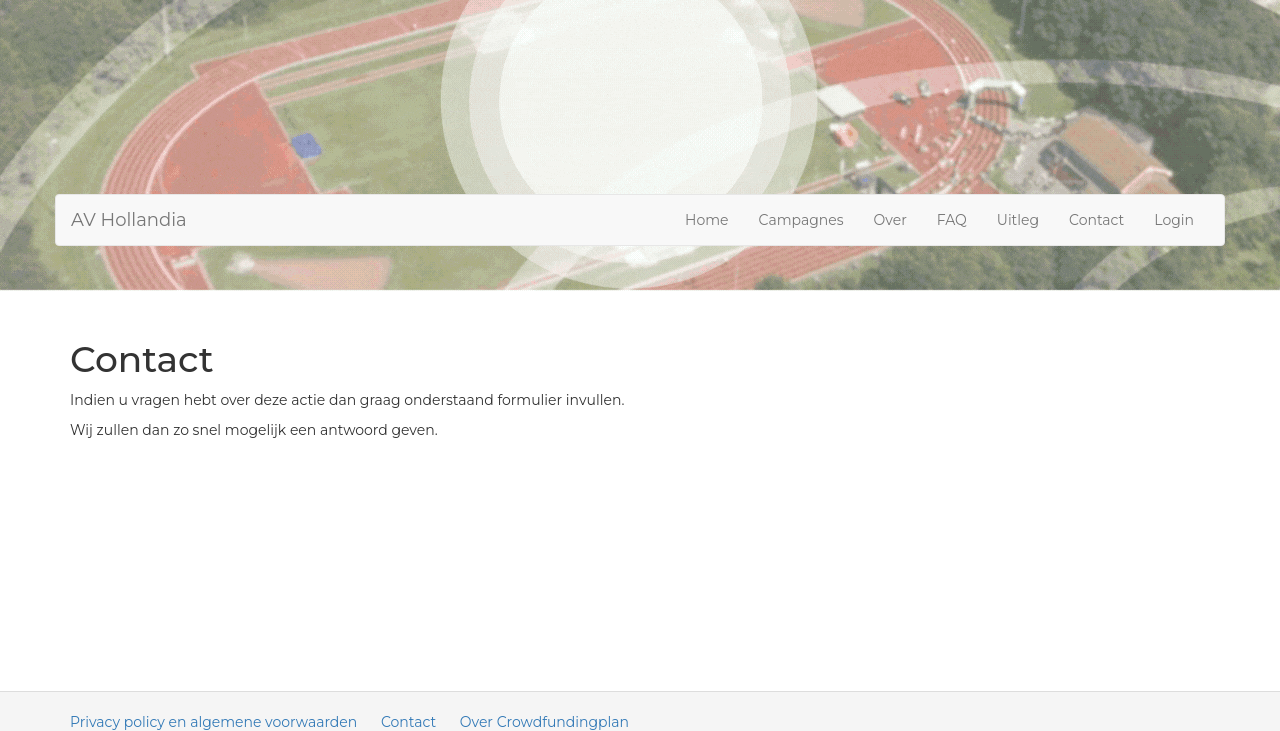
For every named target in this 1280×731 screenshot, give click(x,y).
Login (1174, 220)
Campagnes (801, 220)
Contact (1096, 220)
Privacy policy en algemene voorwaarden (213, 722)
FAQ (952, 220)
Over (890, 220)
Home (706, 220)
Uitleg (1018, 220)
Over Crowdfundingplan (544, 722)
